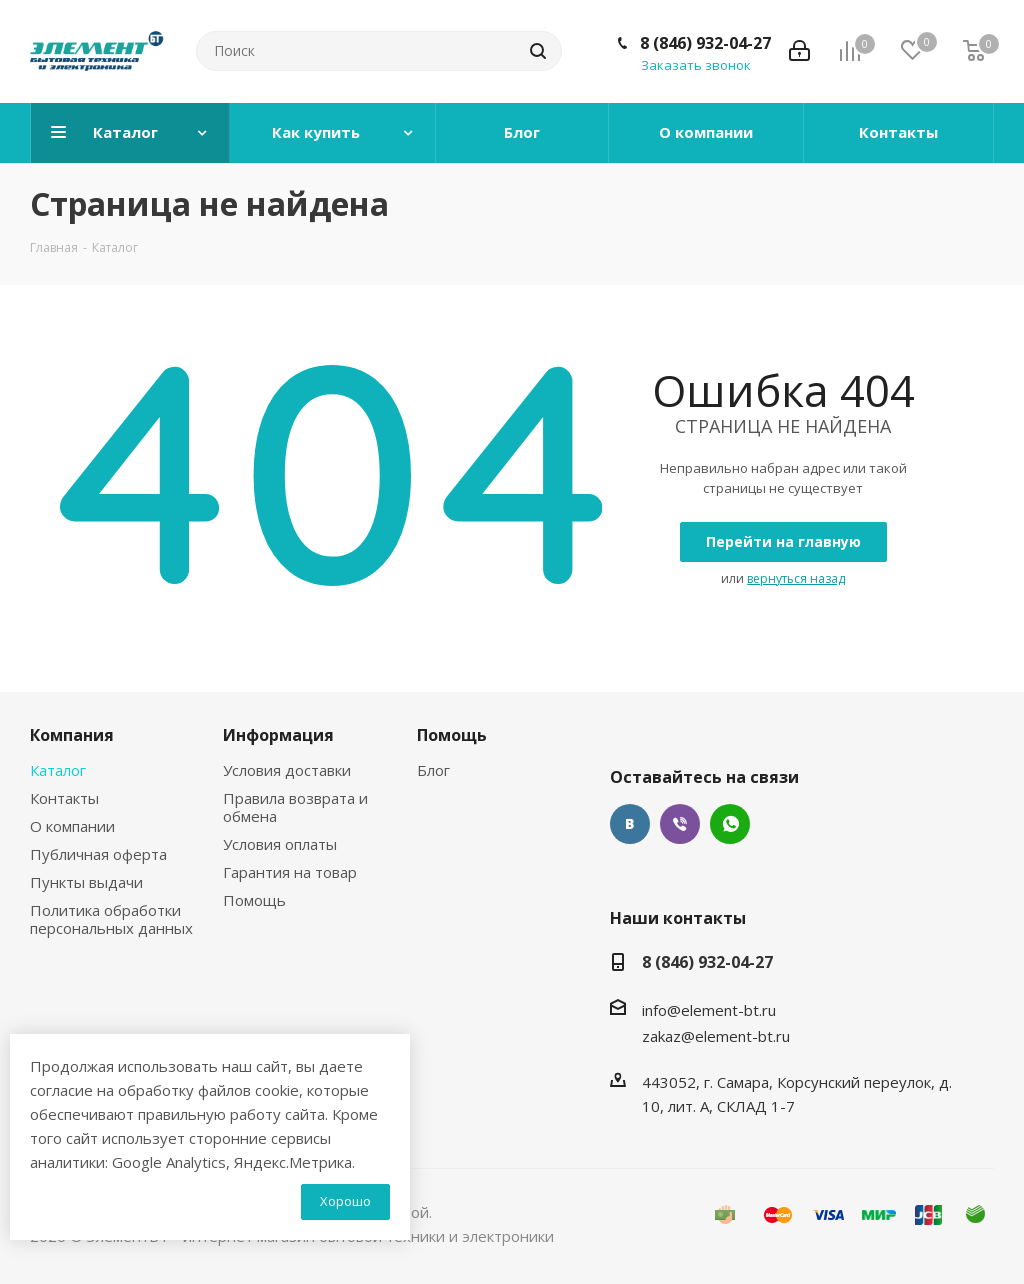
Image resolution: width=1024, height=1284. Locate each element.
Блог (433, 770)
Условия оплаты (280, 844)
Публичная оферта (98, 854)
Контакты (64, 798)
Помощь (254, 900)
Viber (680, 824)
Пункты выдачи (86, 882)
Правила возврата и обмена (295, 807)
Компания (72, 735)
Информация (278, 735)
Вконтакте (630, 824)
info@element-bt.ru (709, 1010)
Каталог (58, 770)
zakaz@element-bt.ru (716, 1036)
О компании (72, 826)
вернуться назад (796, 578)
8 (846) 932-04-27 (705, 43)
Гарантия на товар (290, 872)
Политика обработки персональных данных (111, 919)
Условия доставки (287, 770)
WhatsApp (730, 824)
